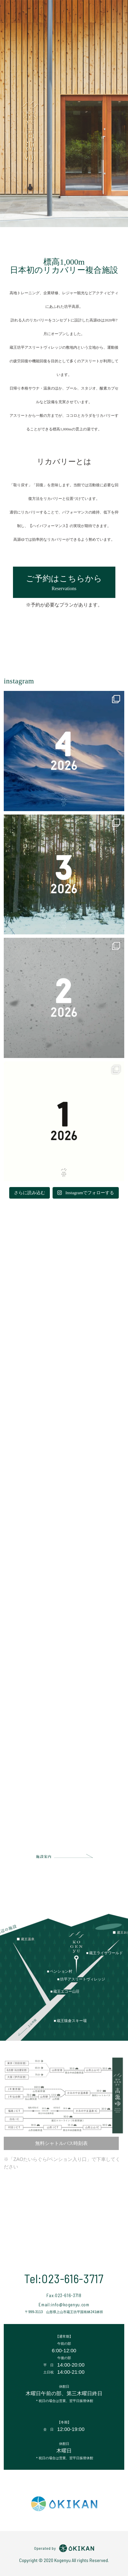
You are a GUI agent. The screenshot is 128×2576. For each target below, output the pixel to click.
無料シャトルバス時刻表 (61, 2143)
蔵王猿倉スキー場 (72, 2021)
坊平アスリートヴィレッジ (82, 1979)
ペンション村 (61, 1971)
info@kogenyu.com (70, 2304)
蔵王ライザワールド (106, 1953)
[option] (64, 113)
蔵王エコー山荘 (66, 1991)
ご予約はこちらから (64, 583)
